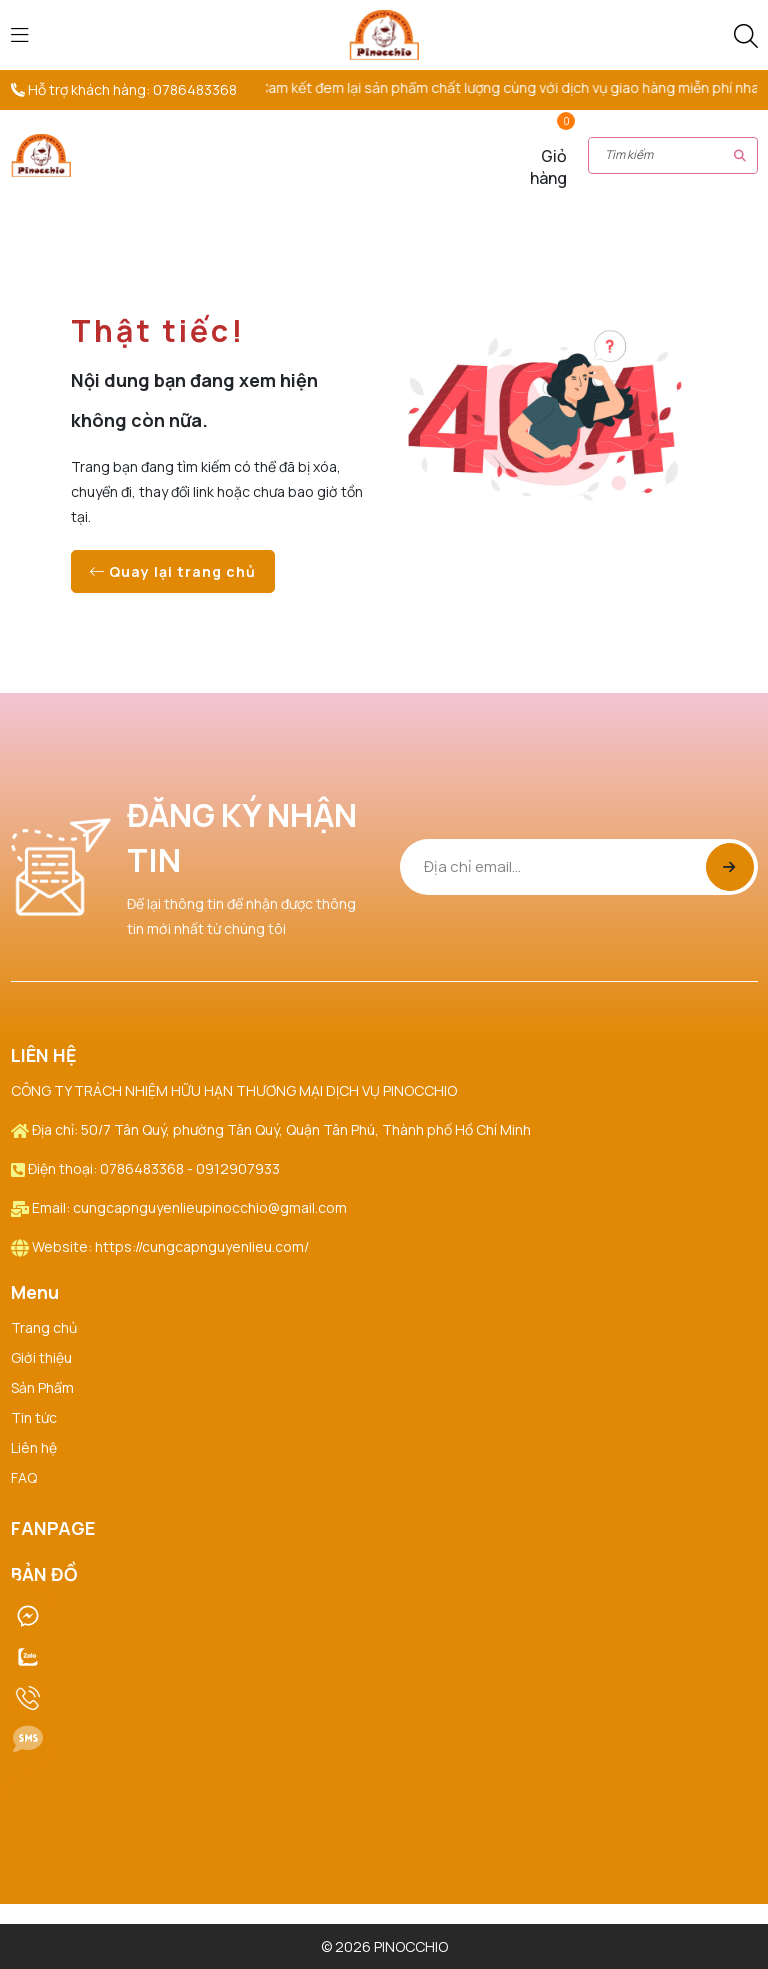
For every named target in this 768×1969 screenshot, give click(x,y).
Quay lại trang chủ (173, 571)
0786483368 (195, 89)
